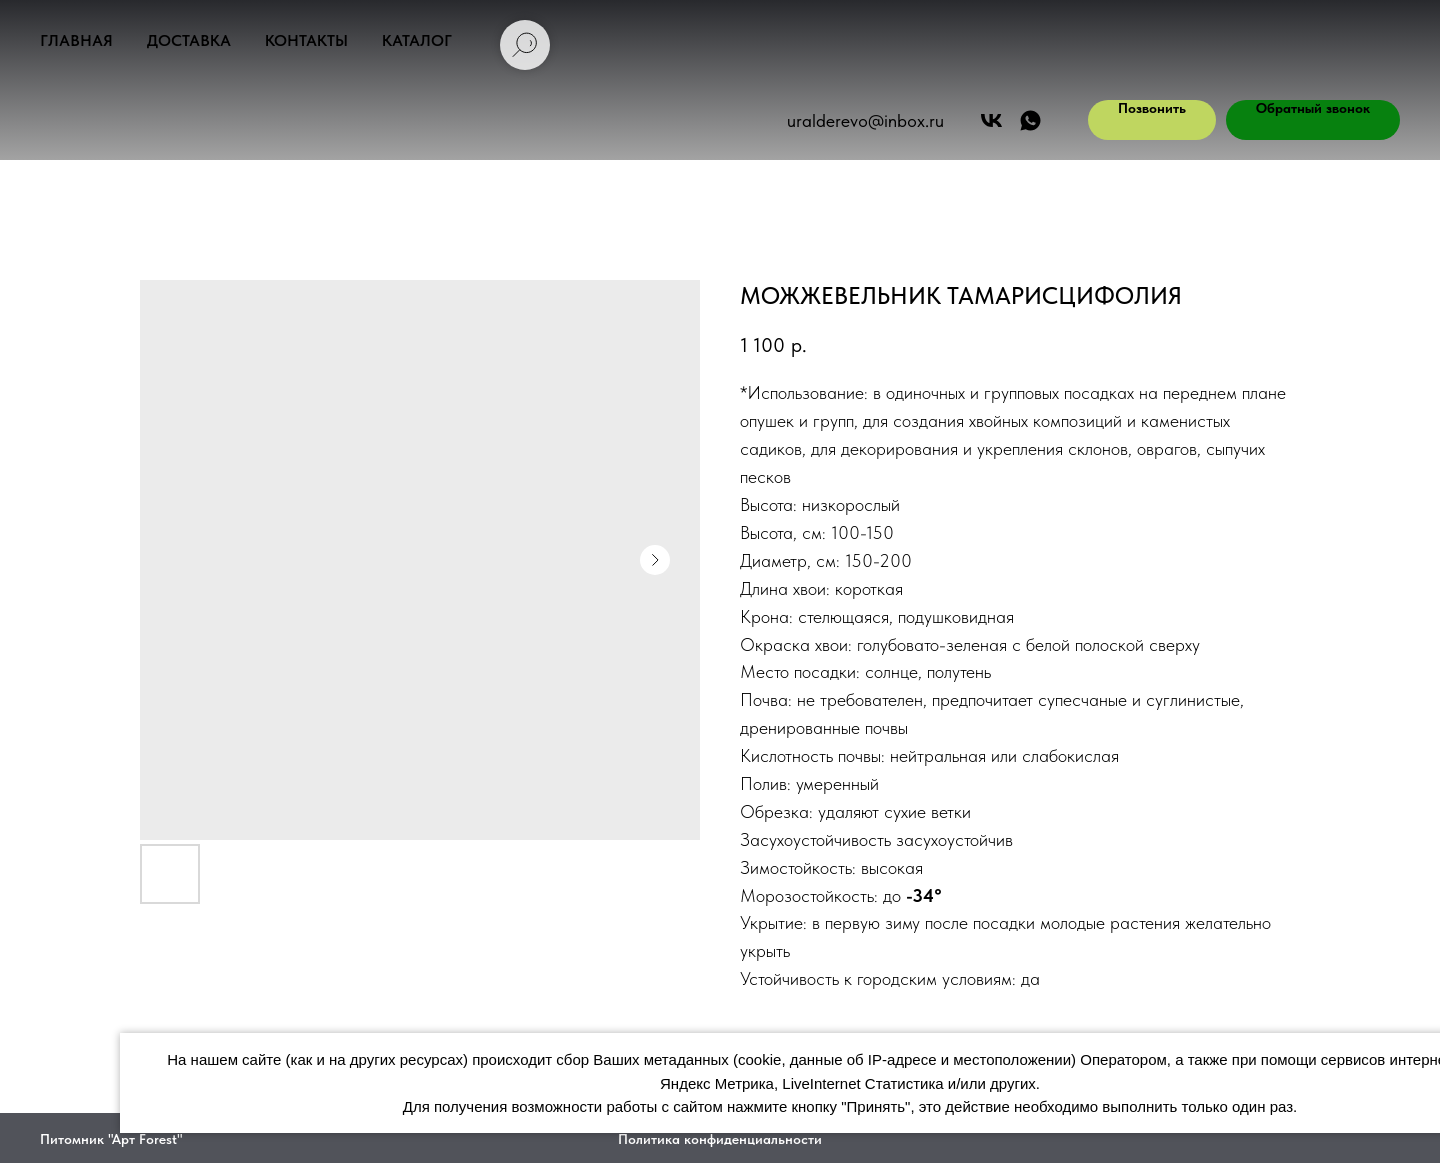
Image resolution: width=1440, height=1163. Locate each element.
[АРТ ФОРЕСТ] (1030, 120)
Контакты (306, 40)
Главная (76, 40)
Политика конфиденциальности (720, 1139)
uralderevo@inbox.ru (865, 120)
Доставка (189, 40)
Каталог (417, 40)
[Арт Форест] (991, 120)
